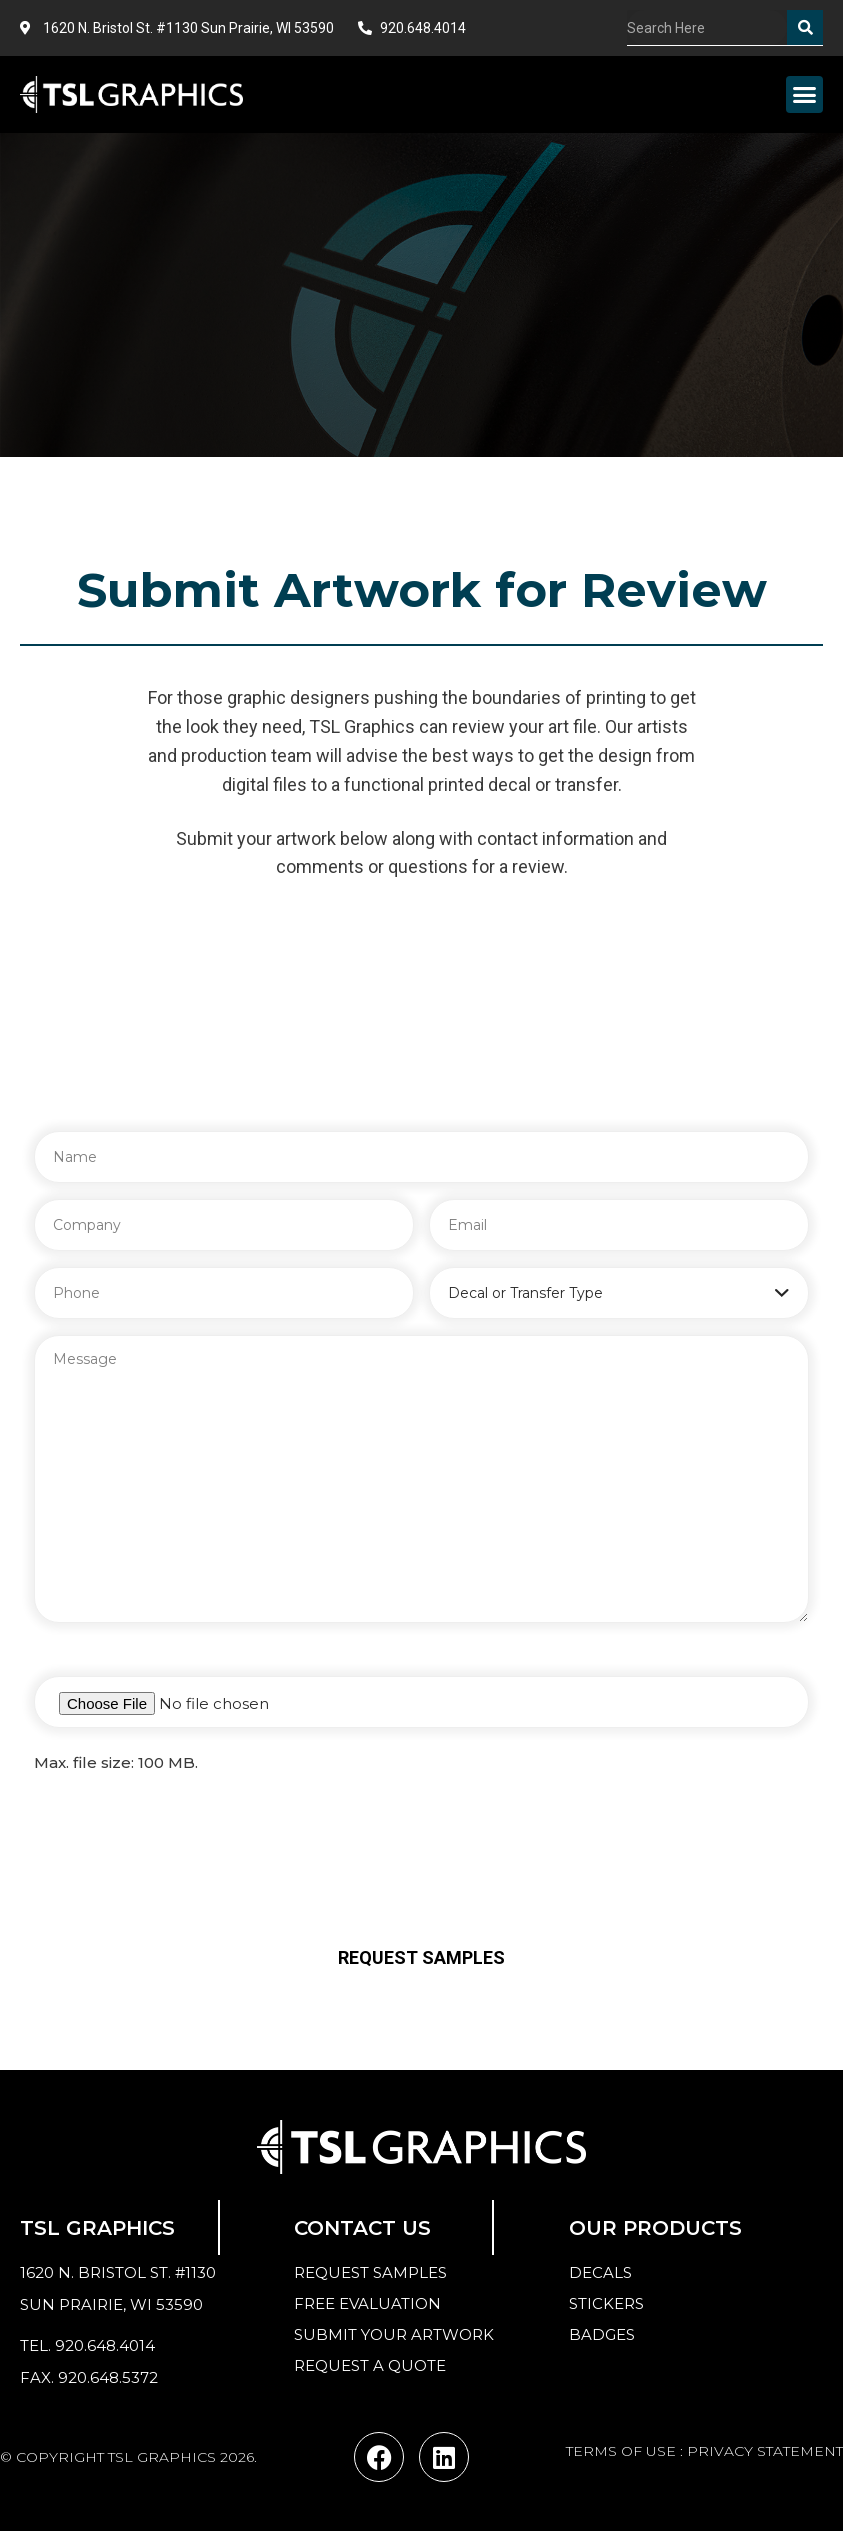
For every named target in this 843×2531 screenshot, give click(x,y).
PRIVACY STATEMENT (765, 2451)
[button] (805, 95)
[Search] (805, 27)
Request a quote (370, 2365)
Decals (600, 2272)
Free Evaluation (367, 2303)
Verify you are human (421, 1808)
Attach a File (83, 1653)
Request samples (370, 2272)
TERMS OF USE (621, 2451)
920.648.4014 (105, 2345)
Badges (602, 2334)
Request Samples (421, 1957)
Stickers (606, 2303)
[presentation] (422, 1871)
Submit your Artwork (394, 2334)
